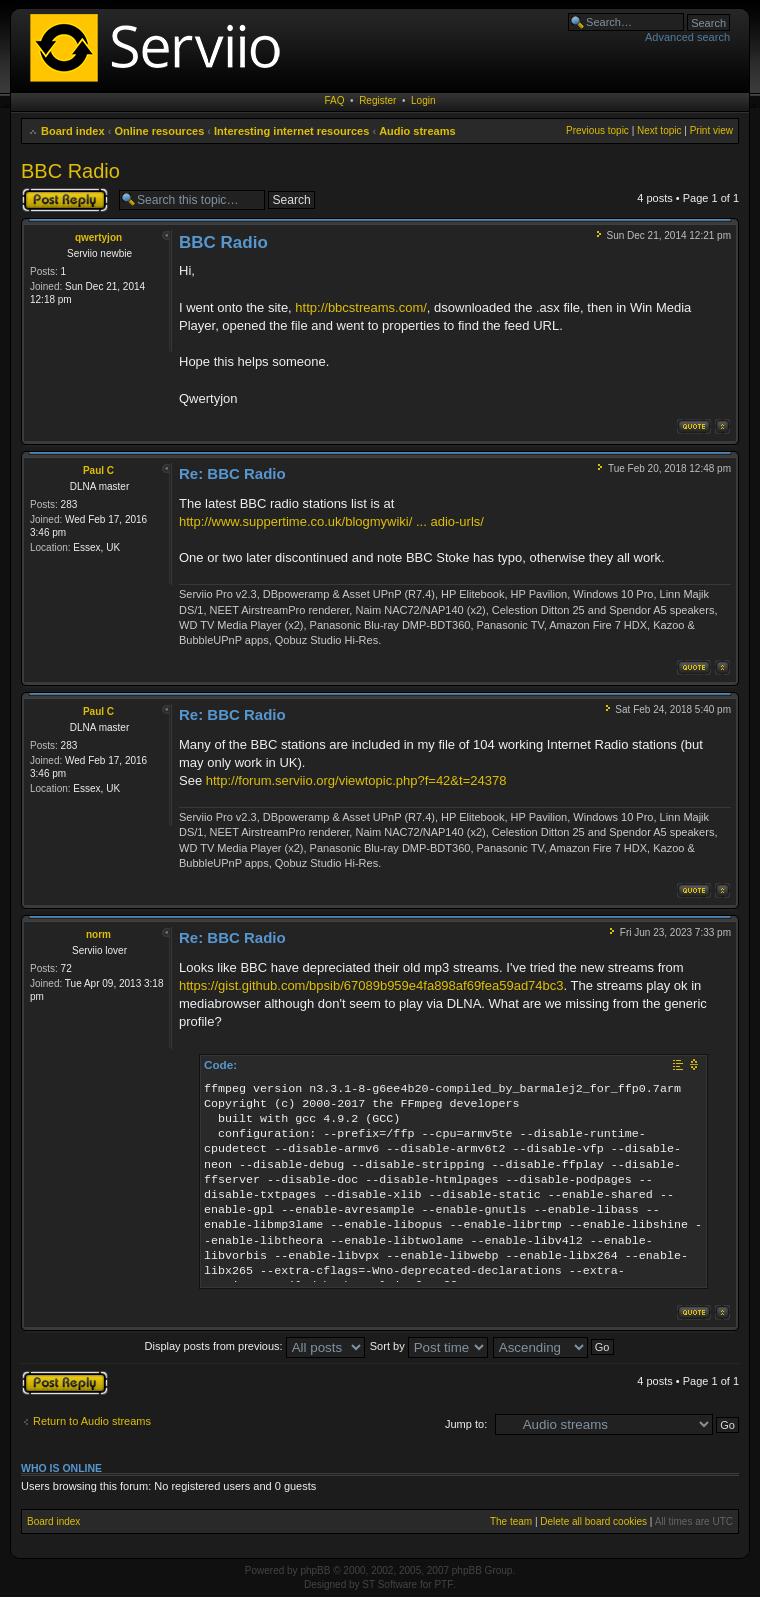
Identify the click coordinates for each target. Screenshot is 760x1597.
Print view (711, 130)
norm (98, 934)
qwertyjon (98, 237)
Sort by (429, 1346)
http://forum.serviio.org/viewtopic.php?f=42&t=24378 (356, 780)
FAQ (335, 100)
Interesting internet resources (291, 131)
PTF (443, 1584)
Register (377, 100)
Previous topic (597, 130)
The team (511, 1521)
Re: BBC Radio (232, 473)
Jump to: (466, 1424)
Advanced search (687, 37)
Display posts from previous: (255, 1346)
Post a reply (65, 200)
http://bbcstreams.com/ (361, 307)
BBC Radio (70, 171)
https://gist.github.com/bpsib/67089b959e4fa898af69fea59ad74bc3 (371, 985)
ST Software (389, 1584)
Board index (73, 131)
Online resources (159, 131)
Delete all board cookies (593, 1521)
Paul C (98, 470)
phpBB (315, 1570)
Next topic (659, 130)
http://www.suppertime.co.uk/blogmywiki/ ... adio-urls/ (331, 521)
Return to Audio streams (92, 1421)
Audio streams (417, 131)
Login (423, 100)
